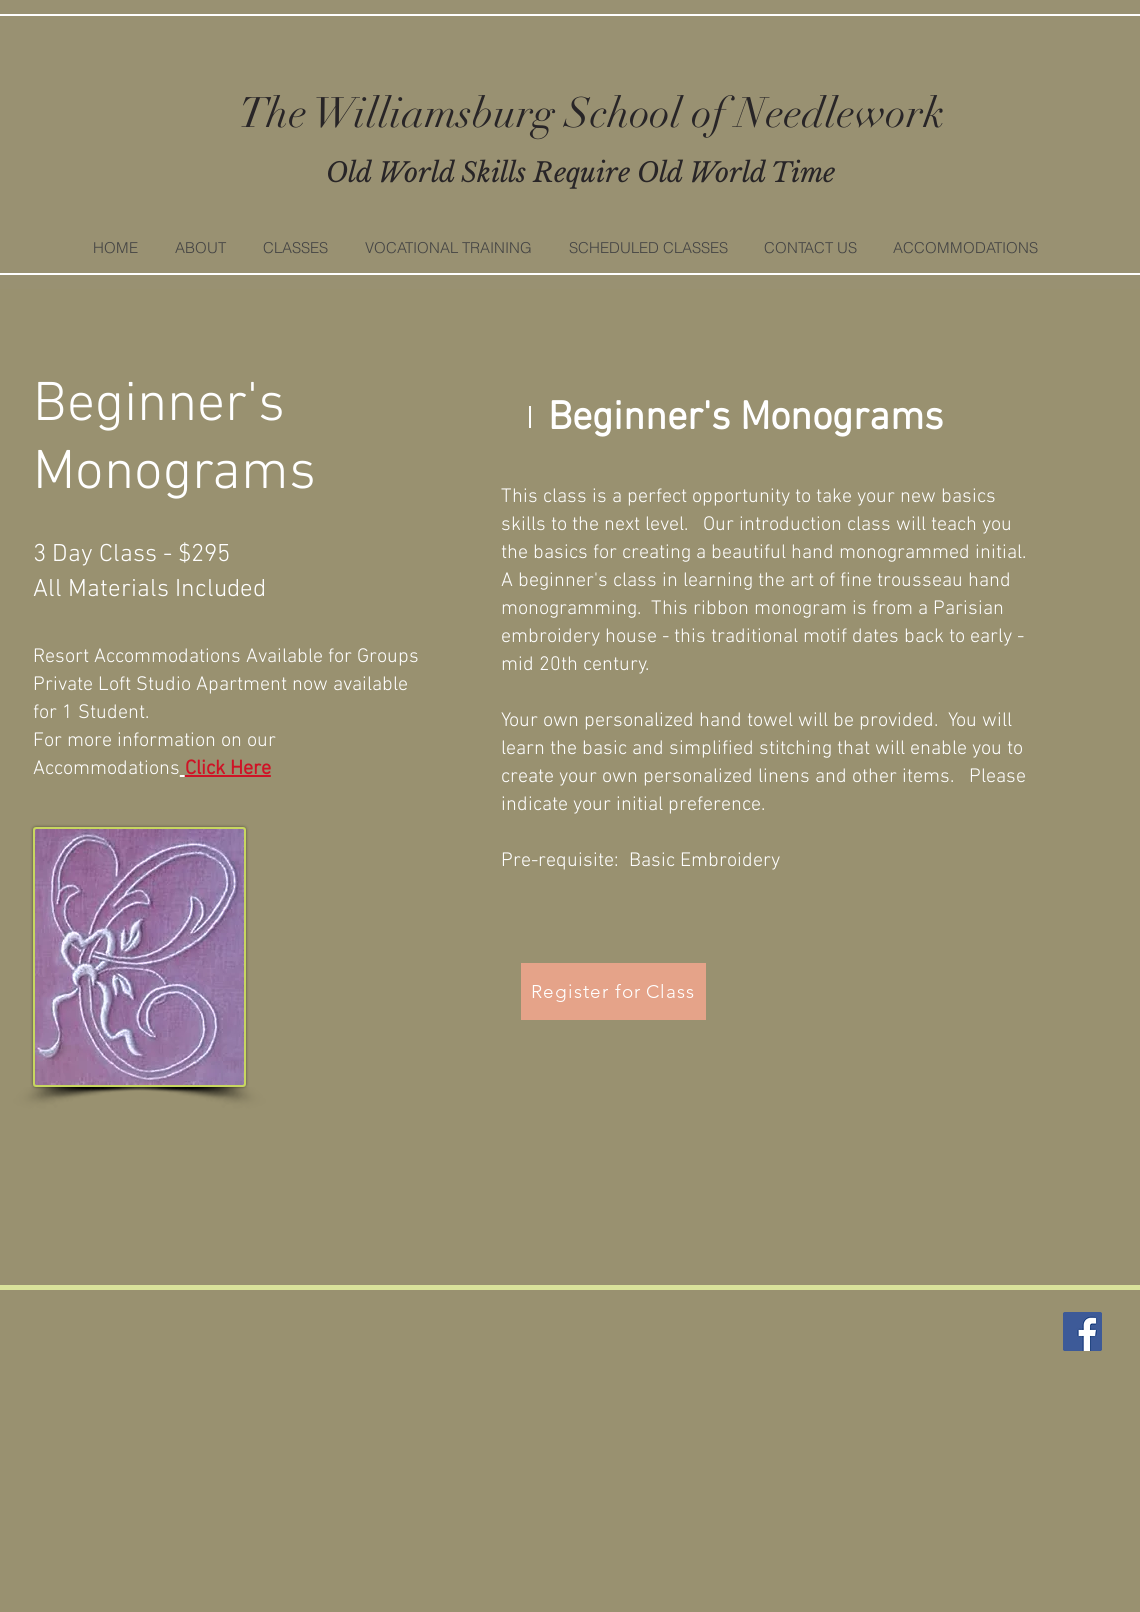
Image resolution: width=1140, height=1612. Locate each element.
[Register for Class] (613, 991)
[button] (295, 248)
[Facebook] (1082, 1331)
